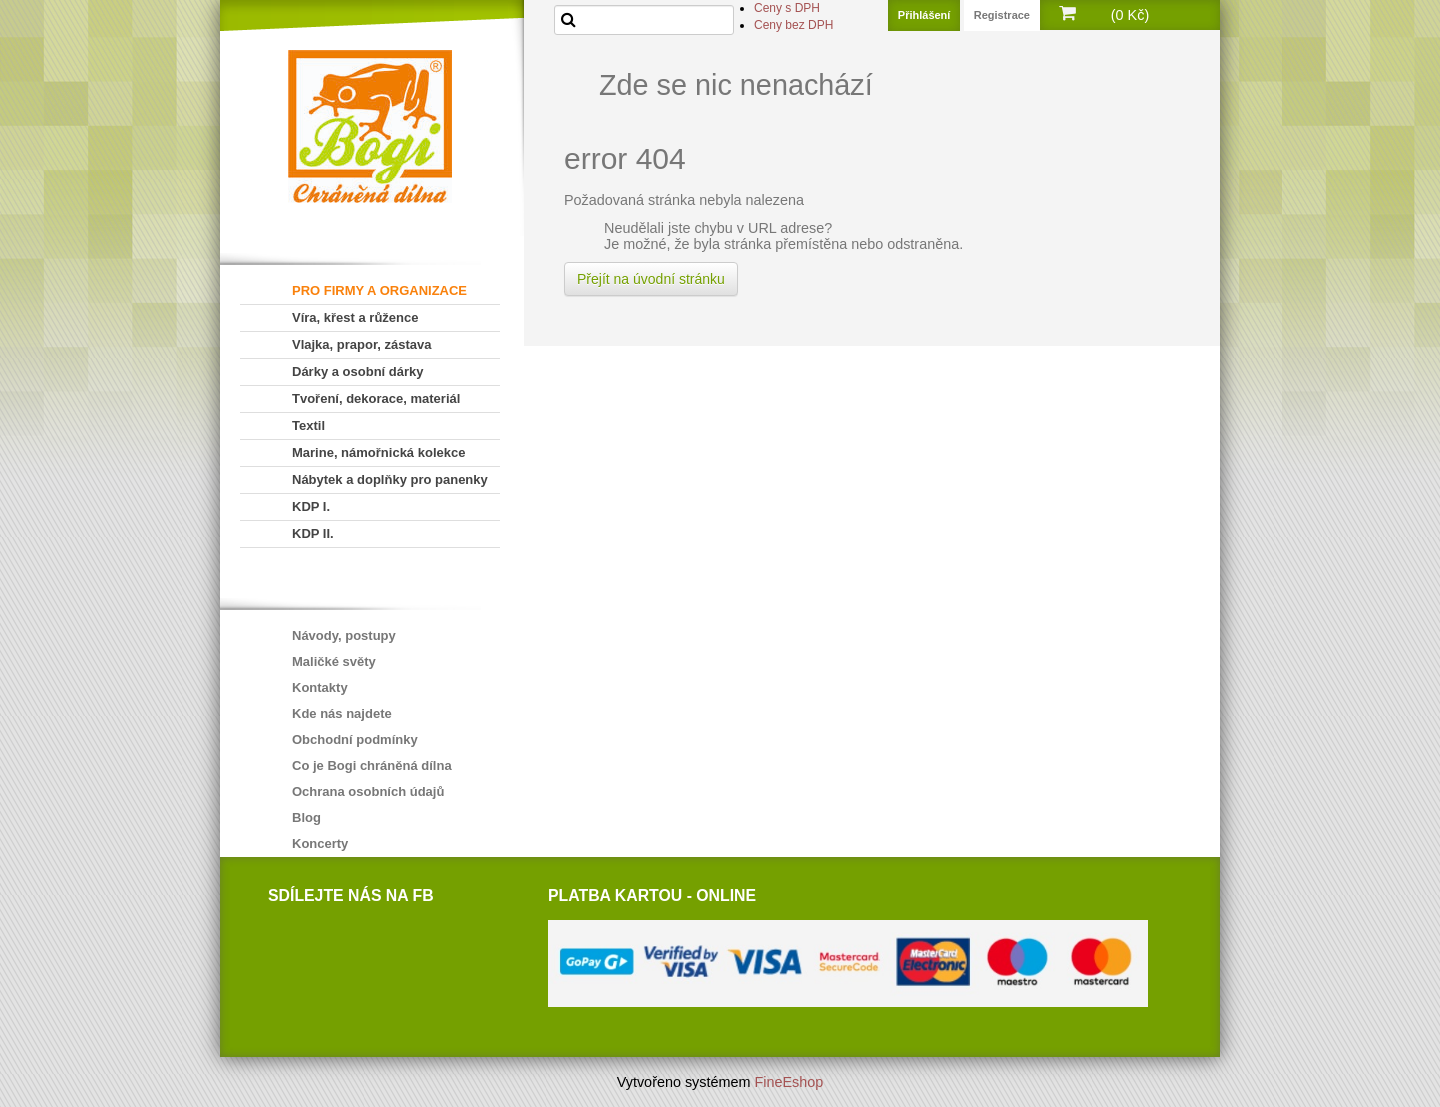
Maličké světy (334, 661)
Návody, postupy (344, 635)
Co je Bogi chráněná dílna (372, 765)
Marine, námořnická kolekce (378, 452)
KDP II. (313, 533)
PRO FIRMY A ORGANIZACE (379, 290)
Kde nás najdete (342, 713)
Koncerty (320, 843)
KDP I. (311, 506)
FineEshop (789, 1082)
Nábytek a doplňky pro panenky (390, 479)
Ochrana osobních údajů (368, 791)
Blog (306, 817)
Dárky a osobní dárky (358, 371)
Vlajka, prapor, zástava (361, 344)
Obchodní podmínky (355, 739)
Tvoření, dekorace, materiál (376, 398)
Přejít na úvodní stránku (651, 279)
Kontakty (320, 687)
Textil (308, 425)
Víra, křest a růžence (355, 317)
